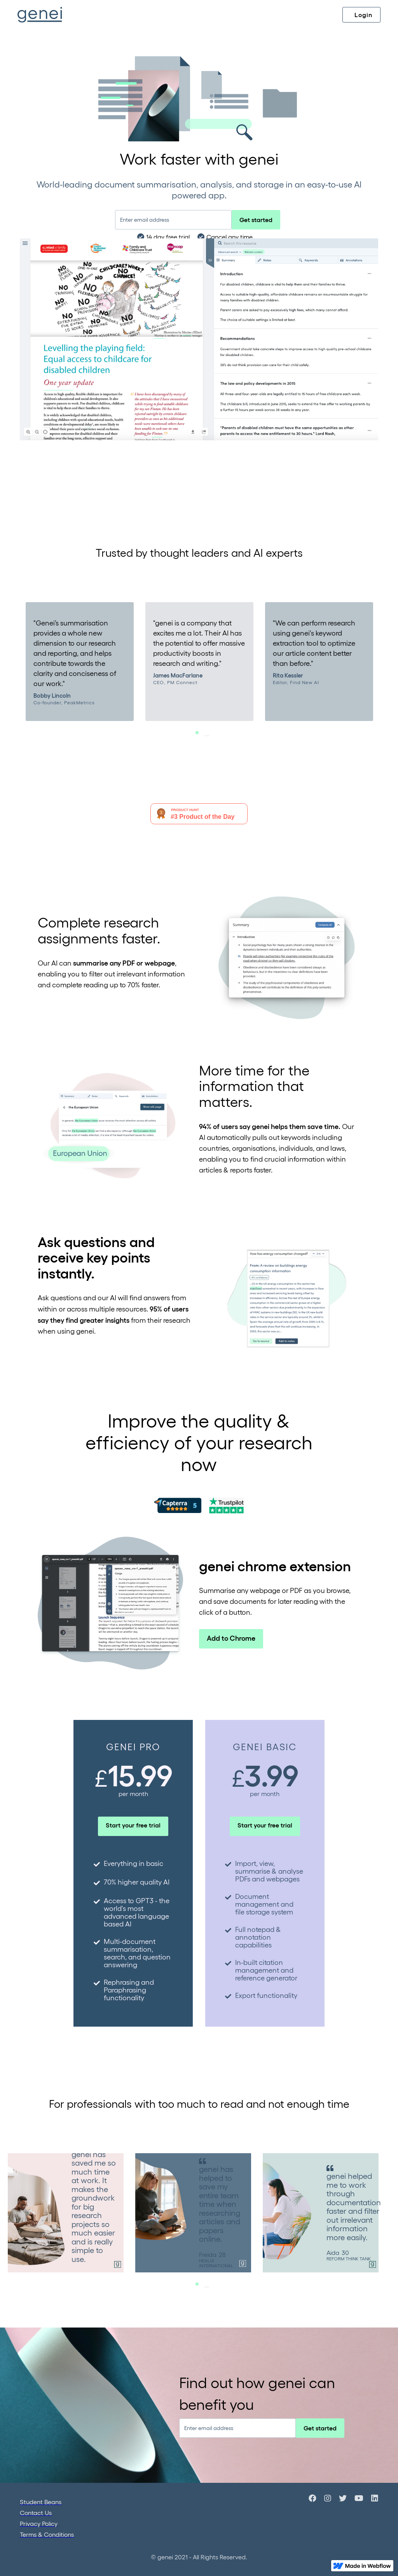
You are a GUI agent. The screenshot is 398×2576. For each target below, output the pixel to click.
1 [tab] (206, 735)
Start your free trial (133, 1825)
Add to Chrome (231, 1637)
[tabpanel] (80, 661)
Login (363, 14)
